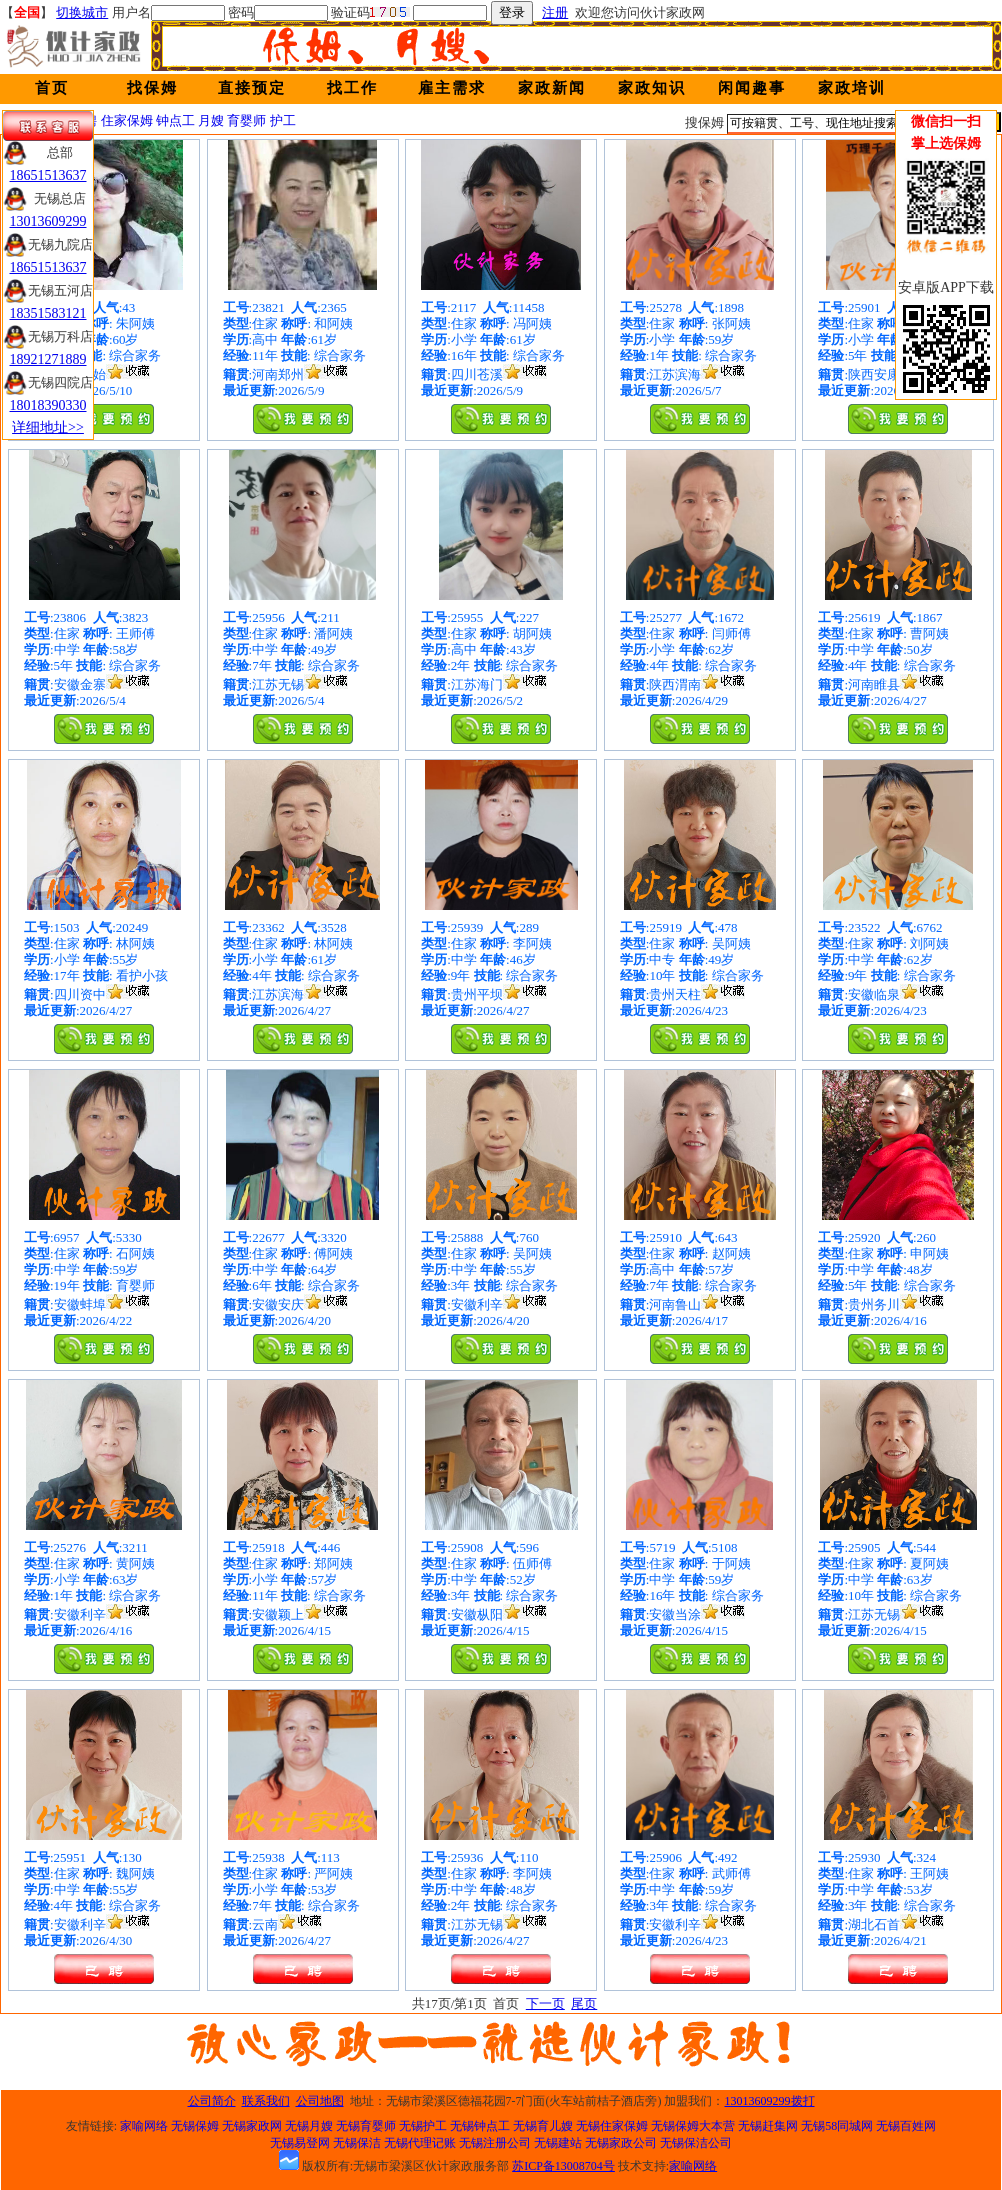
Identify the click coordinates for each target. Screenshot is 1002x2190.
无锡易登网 (300, 2143)
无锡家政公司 (621, 2143)
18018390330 (48, 405)
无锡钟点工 (480, 2126)
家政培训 (852, 88)
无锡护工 (423, 2126)
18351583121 (48, 313)
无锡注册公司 (495, 2143)
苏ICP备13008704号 (563, 2166)
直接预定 (252, 88)
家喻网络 (144, 2126)
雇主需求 (452, 88)
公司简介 (212, 2101)
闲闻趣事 (752, 88)
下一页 (545, 2003)
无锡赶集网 (768, 2126)
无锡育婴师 (366, 2126)
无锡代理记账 (420, 2143)
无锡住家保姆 (612, 2126)
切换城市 (82, 12)
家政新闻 (552, 88)
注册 (555, 12)
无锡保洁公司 (696, 2143)
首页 (52, 88)
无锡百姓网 (906, 2126)
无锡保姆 (195, 2126)
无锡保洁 (357, 2143)
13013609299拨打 (770, 2101)
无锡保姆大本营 (693, 2126)
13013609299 (48, 221)
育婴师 (246, 120)
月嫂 (211, 120)
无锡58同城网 (837, 2126)
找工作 (352, 88)
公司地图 (320, 2101)
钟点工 (175, 120)
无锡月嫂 (309, 2126)
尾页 (584, 2003)
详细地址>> (48, 427)
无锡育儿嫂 (543, 2126)
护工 (283, 120)
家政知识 (652, 88)
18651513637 (48, 175)
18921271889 (48, 359)
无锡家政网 (252, 2126)
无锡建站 (558, 2143)
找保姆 (152, 88)
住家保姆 (127, 120)
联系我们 (266, 2101)
